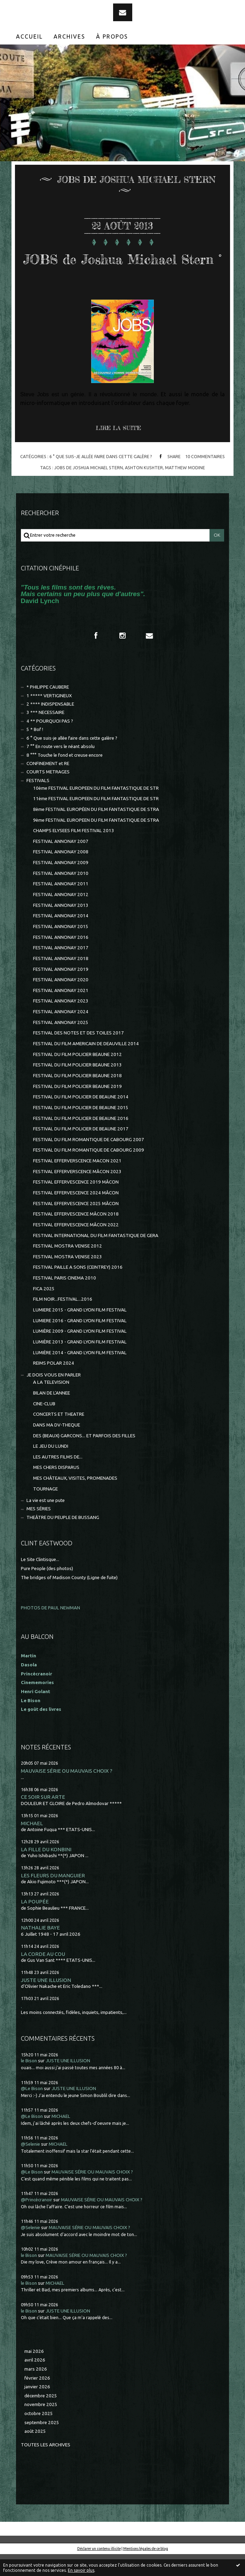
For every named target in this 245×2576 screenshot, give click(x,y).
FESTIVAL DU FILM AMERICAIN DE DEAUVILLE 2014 (86, 1065)
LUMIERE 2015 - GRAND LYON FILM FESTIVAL (80, 1331)
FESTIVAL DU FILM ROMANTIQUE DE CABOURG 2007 (88, 1161)
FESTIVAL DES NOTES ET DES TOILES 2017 (78, 1054)
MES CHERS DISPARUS (56, 1489)
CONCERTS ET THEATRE (58, 1436)
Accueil (29, 36)
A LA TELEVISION (51, 1404)
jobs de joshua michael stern (88, 489)
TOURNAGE (45, 1510)
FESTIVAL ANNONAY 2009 (60, 884)
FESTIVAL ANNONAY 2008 (60, 873)
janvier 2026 (37, 2408)
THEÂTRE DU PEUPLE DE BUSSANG (62, 1539)
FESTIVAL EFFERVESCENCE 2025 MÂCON (76, 1225)
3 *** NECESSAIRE (45, 734)
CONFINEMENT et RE (47, 785)
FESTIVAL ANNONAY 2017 (60, 969)
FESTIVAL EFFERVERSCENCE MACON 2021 (77, 1182)
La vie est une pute (45, 1522)
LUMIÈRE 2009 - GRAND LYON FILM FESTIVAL (80, 1353)
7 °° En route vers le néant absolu (60, 768)
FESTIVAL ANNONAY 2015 (60, 948)
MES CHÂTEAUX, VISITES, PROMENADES (75, 1500)
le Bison (29, 2082)
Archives (69, 36)
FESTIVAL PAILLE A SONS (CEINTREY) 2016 (77, 1289)
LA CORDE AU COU (43, 1976)
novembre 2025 (40, 2426)
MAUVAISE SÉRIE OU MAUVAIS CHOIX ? (66, 1793)
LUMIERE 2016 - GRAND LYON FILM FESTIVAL (80, 1342)
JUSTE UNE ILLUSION (46, 2002)
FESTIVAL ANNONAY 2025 (60, 1044)
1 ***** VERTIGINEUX (49, 717)
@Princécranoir (36, 2221)
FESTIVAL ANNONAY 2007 (60, 863)
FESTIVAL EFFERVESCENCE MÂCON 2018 (76, 1235)
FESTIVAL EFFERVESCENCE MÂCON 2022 (76, 1246)
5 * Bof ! (34, 751)
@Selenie (30, 2166)
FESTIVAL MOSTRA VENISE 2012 (67, 1267)
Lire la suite (118, 449)
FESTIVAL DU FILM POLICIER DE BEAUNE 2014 (80, 1118)
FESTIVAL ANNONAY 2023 (60, 1022)
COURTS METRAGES (48, 793)
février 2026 (37, 2400)
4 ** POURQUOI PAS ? (49, 743)
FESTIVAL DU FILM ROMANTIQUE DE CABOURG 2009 (88, 1172)
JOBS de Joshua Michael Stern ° (122, 268)
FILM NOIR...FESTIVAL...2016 (62, 1321)
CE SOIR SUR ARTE (43, 1819)
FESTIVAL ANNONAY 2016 (60, 959)
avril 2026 (34, 2381)
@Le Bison (32, 2110)
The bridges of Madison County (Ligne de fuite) (69, 1599)
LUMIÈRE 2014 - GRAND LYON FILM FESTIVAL (80, 1374)
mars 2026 (35, 2391)
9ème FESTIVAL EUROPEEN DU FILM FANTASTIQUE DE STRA (96, 842)
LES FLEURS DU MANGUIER (53, 1897)
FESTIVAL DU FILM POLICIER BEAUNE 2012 (77, 1076)
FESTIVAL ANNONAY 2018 (60, 980)
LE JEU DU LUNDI (50, 1468)
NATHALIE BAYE (40, 1949)
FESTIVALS (37, 802)
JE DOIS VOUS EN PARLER (53, 1396)
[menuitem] (29, 36)
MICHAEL (32, 1845)
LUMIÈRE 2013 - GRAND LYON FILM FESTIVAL (80, 1363)
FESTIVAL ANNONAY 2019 (60, 991)
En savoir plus (81, 2570)
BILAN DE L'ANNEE (51, 1414)
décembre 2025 (40, 2417)
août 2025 (35, 2453)
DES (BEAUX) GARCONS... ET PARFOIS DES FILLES (84, 1457)
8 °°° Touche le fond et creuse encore (64, 777)
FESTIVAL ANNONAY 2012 (60, 916)
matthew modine (185, 489)
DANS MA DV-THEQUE (56, 1446)
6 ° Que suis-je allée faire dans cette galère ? (100, 478)
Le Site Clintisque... (40, 1581)
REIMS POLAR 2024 (53, 1385)
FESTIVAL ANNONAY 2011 (60, 905)
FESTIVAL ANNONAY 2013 (60, 927)
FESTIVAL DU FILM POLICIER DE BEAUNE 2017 (80, 1150)
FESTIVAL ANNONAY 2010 (60, 895)
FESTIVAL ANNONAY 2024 (60, 1033)
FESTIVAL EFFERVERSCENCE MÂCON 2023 (77, 1193)
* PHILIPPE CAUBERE (47, 709)
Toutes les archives (45, 2466)
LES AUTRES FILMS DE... (57, 1478)
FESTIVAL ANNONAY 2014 (60, 937)
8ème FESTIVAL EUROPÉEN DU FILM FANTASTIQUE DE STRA (96, 831)
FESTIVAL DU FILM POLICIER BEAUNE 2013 (77, 1086)
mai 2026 (34, 2373)
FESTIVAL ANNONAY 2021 (60, 1012)
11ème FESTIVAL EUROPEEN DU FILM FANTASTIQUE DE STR (96, 820)
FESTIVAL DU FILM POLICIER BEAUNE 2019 (77, 1108)
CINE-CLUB (44, 1425)
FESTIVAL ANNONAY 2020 (60, 1001)
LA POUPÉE (35, 1923)
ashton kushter (144, 489)
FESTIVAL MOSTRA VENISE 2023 (67, 1278)
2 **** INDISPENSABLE (50, 726)
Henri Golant (35, 1713)
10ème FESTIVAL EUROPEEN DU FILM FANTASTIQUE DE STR (96, 810)
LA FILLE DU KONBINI (46, 1871)
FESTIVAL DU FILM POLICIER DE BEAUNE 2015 (80, 1129)
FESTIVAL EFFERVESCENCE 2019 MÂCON (76, 1203)
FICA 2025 (44, 1310)
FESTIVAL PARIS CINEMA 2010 (64, 1299)
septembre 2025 (41, 2444)
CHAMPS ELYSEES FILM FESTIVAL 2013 (73, 852)
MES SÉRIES (38, 1530)
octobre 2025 (38, 2435)
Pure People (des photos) (47, 1590)
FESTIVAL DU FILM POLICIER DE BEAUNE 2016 (80, 1140)
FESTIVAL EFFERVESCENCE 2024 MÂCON (76, 1214)
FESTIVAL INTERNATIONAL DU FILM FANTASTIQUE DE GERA (95, 1257)
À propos (112, 36)
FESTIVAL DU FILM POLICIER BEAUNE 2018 (77, 1097)
